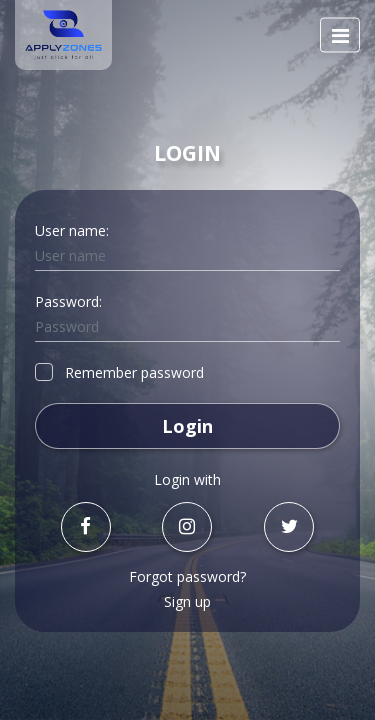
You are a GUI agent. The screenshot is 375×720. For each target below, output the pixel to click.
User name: (72, 230)
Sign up (187, 601)
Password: (68, 301)
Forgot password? (187, 576)
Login (187, 426)
